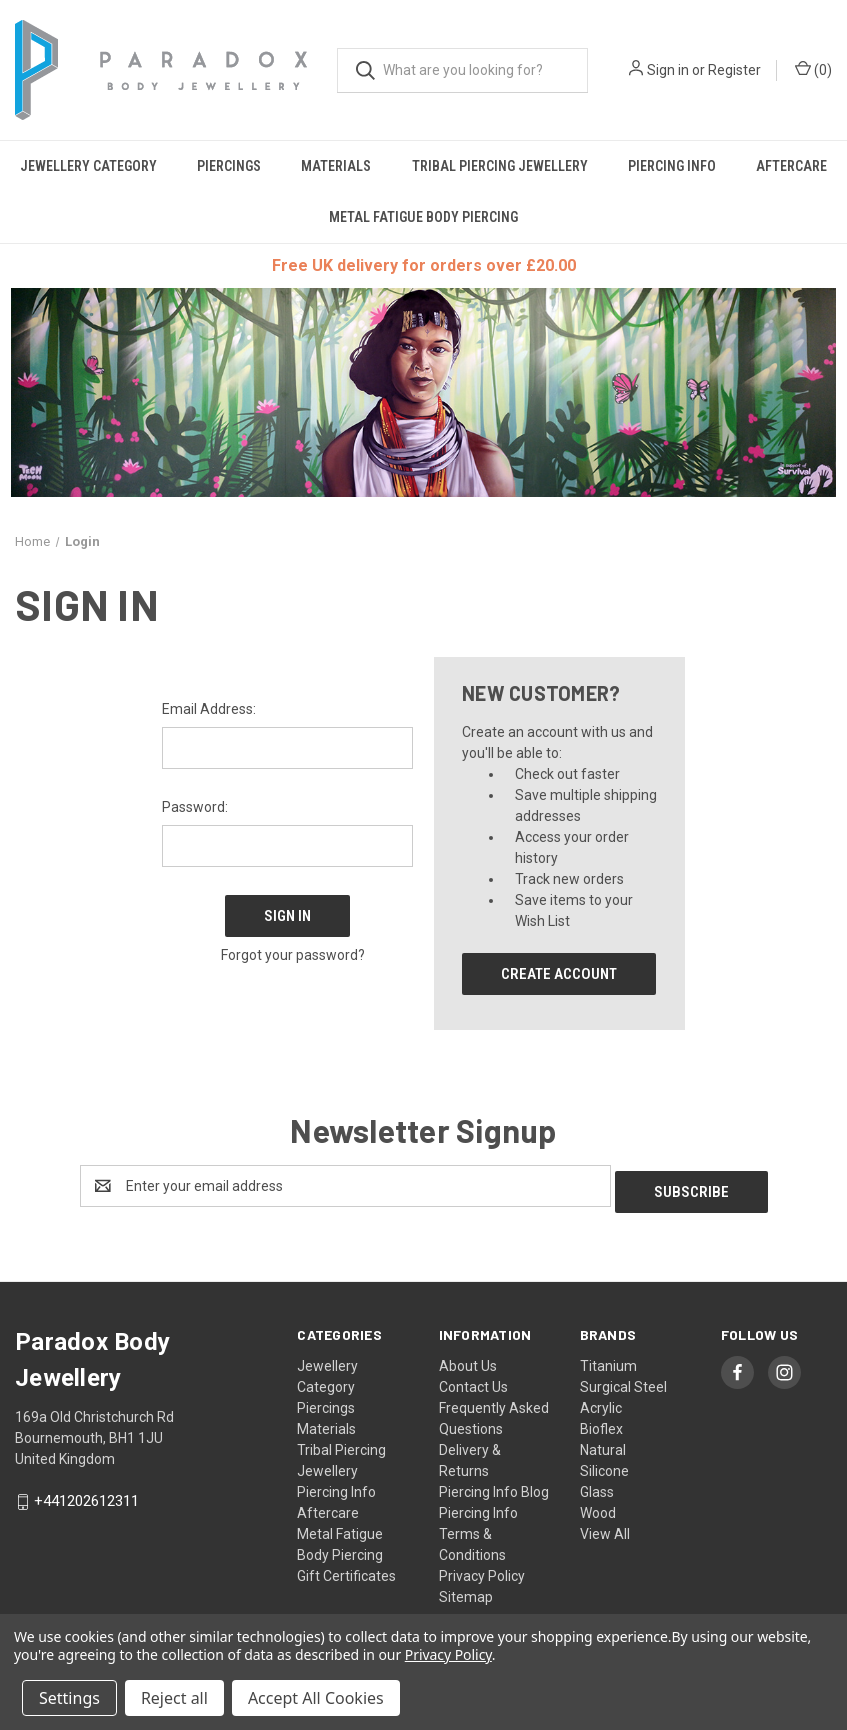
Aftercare (328, 1507)
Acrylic (601, 1402)
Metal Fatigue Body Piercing (423, 217)
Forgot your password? (293, 947)
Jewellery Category (88, 166)
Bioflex (601, 1423)
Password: (195, 807)
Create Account (559, 974)
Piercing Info (672, 166)
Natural (603, 1444)
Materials (336, 166)
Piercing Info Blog (494, 1486)
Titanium (608, 1360)
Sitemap (466, 1591)
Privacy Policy (482, 1570)
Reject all (174, 1698)
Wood (598, 1507)
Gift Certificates (346, 1570)
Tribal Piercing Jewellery (500, 166)
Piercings (229, 166)
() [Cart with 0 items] (813, 69)
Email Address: (209, 709)
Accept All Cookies (316, 1698)
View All (605, 1528)
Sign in (668, 70)
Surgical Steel (623, 1381)
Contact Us (473, 1381)
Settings (69, 1698)
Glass (597, 1486)
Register (734, 70)
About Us (468, 1360)
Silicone (604, 1465)
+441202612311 (86, 1495)
